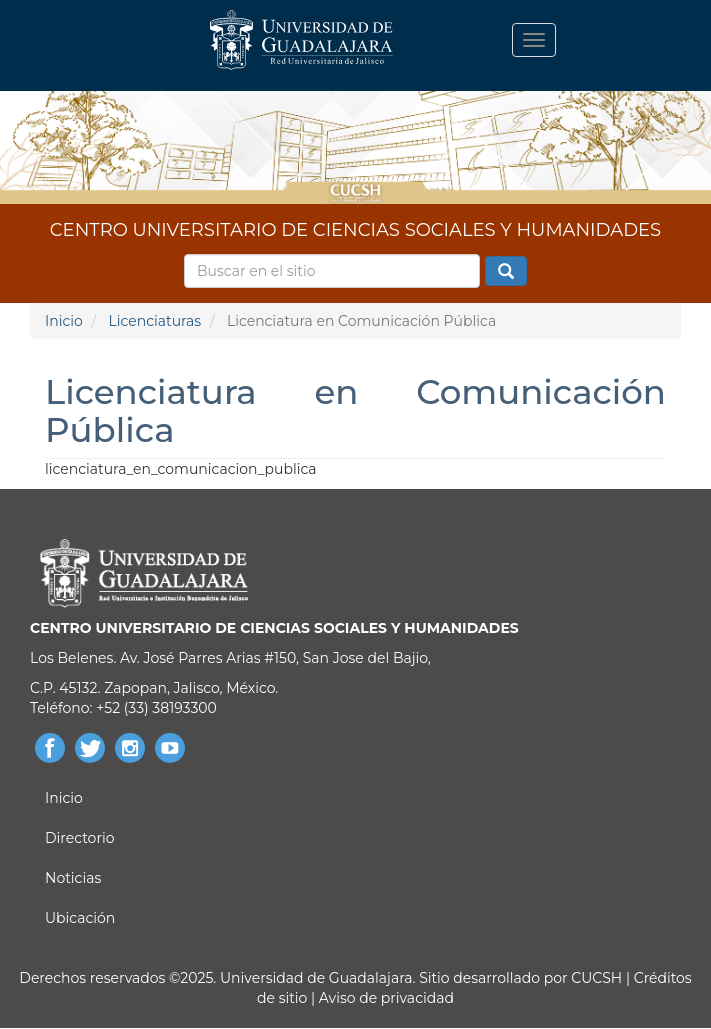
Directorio (79, 838)
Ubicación (80, 918)
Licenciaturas (154, 321)
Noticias (73, 878)
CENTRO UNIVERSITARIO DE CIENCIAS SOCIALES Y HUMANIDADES (355, 230)
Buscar (506, 272)
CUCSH (596, 978)
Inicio (64, 321)
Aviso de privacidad (384, 998)
